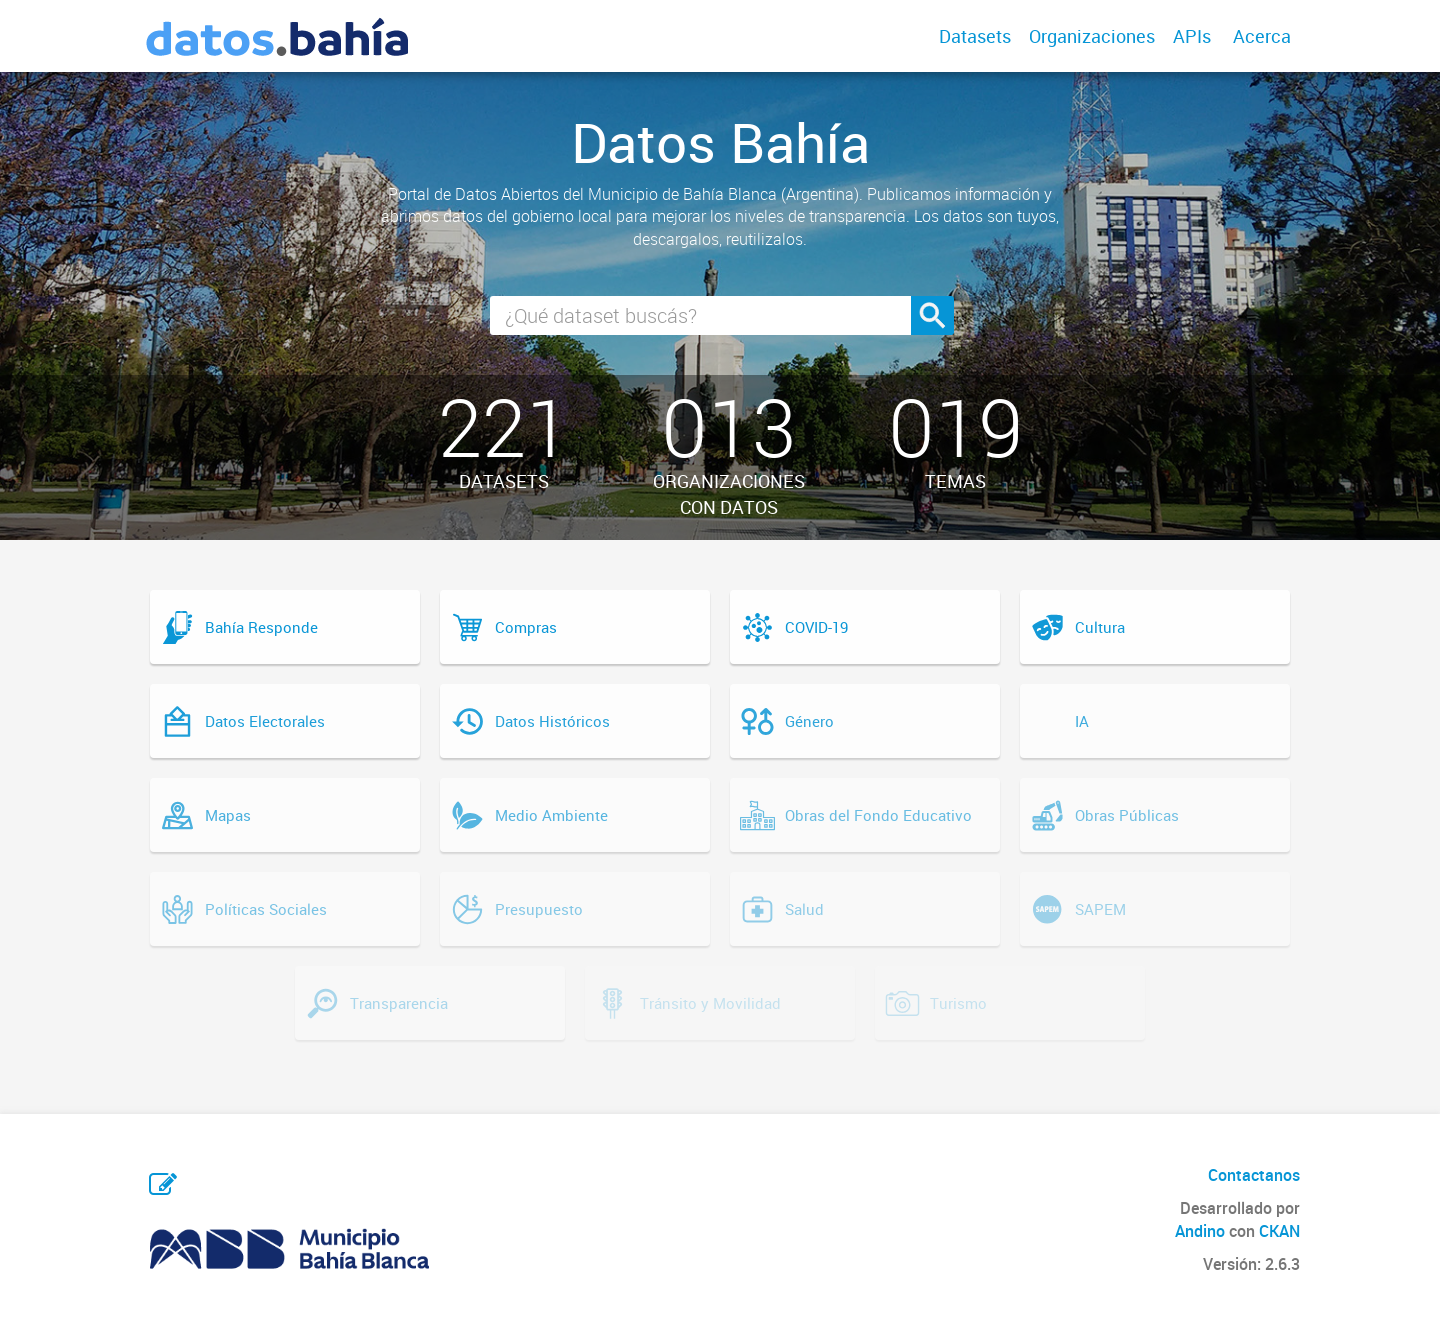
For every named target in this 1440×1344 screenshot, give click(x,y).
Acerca (1262, 36)
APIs (1192, 36)
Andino (1200, 1231)
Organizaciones (1092, 36)
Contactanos (1254, 1175)
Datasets (975, 36)
